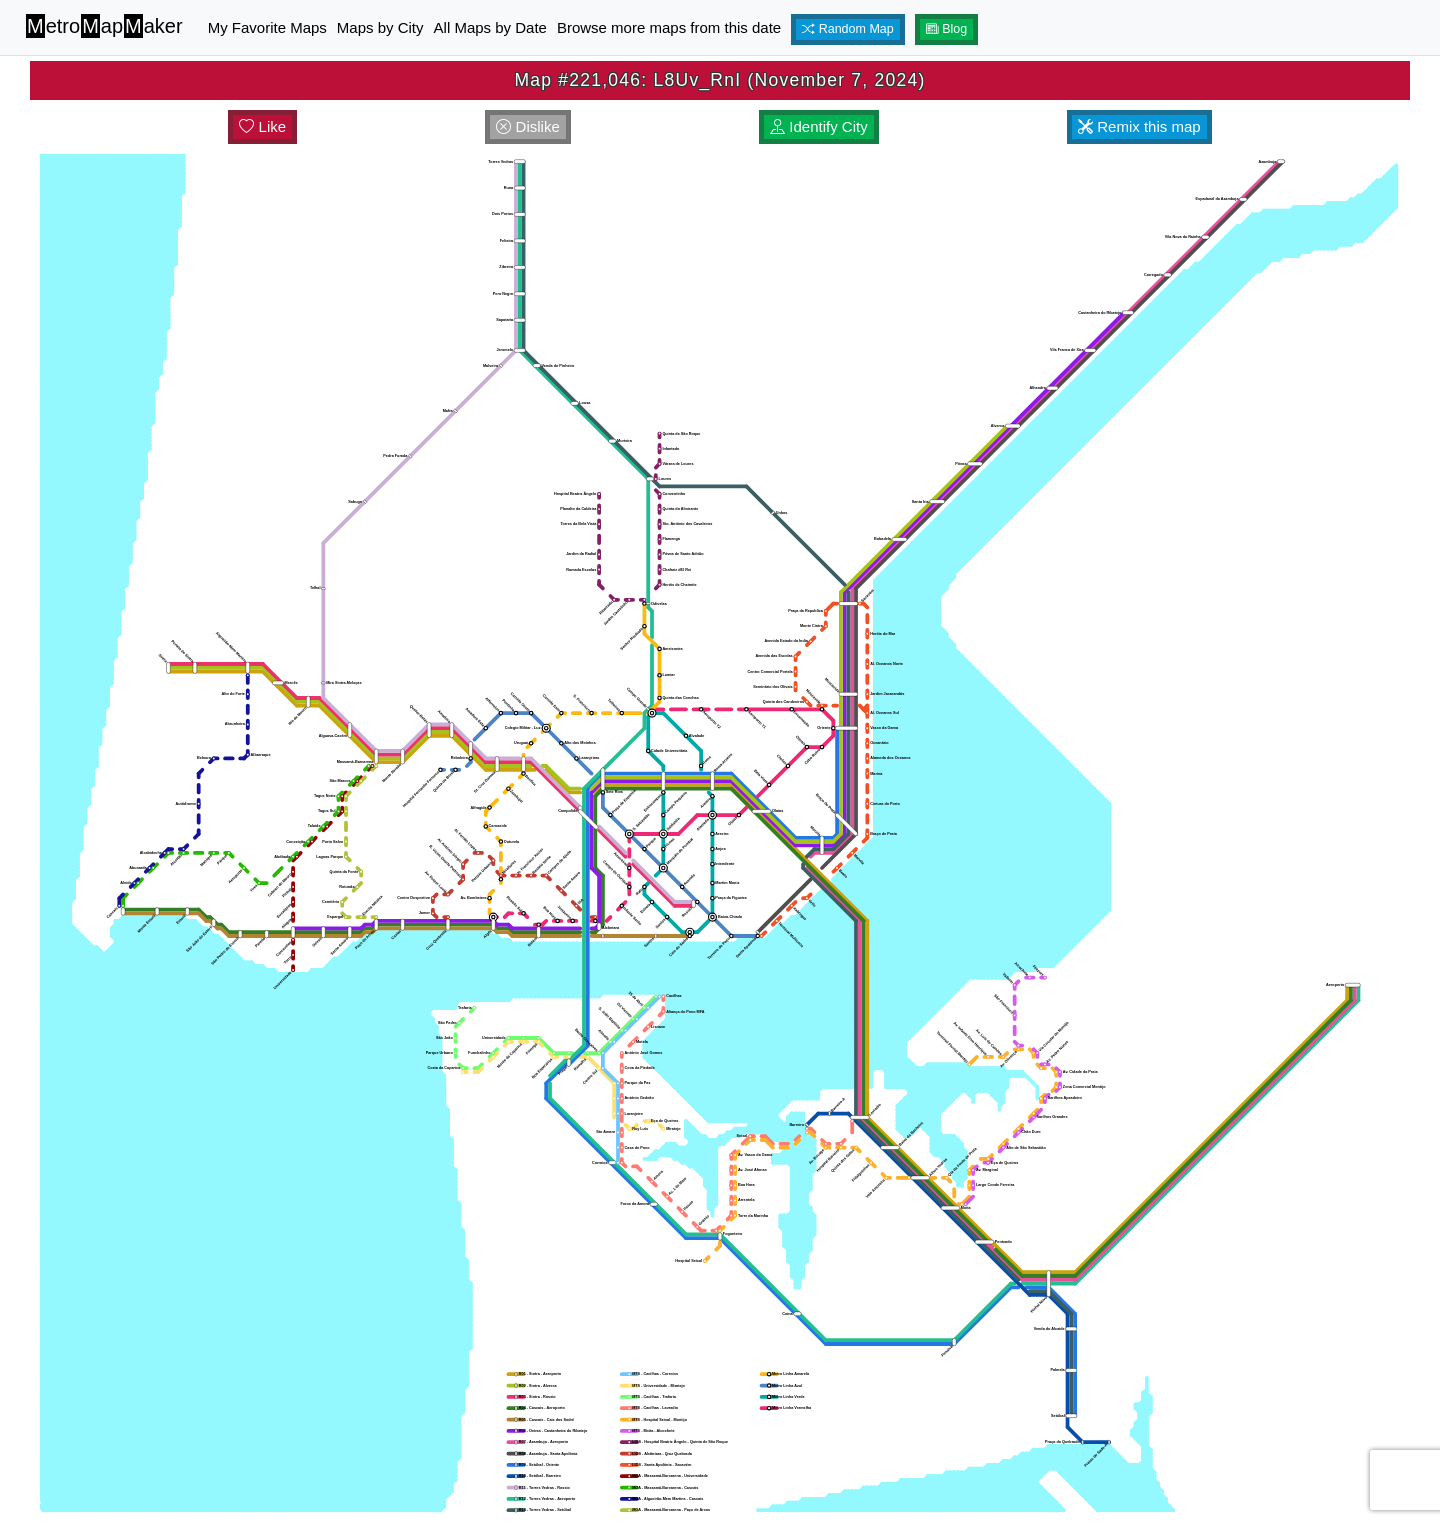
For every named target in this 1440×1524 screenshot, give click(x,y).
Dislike (527, 126)
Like (262, 126)
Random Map (848, 29)
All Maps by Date (490, 27)
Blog (947, 29)
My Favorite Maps (267, 27)
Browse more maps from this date (669, 27)
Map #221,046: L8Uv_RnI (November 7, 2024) (719, 80)
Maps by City (380, 27)
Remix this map (1139, 126)
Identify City (819, 126)
